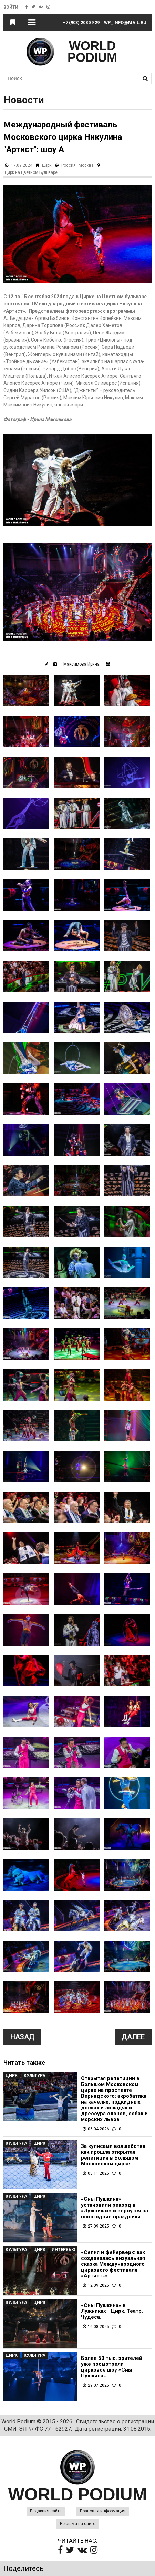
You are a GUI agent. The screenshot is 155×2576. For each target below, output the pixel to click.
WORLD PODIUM (92, 52)
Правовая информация (102, 2511)
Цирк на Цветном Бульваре (31, 172)
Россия (68, 165)
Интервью (63, 2249)
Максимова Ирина (81, 664)
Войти (10, 7)
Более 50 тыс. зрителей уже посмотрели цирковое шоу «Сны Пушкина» (111, 2367)
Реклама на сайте (77, 2523)
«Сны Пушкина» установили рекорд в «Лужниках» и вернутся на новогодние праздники (114, 2208)
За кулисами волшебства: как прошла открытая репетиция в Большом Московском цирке (114, 2155)
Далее (133, 2037)
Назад (22, 2037)
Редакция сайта (46, 2511)
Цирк (46, 165)
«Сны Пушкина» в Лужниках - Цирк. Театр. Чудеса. (112, 2311)
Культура (34, 2075)
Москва (86, 165)
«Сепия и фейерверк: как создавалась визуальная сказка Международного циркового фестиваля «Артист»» (113, 2264)
